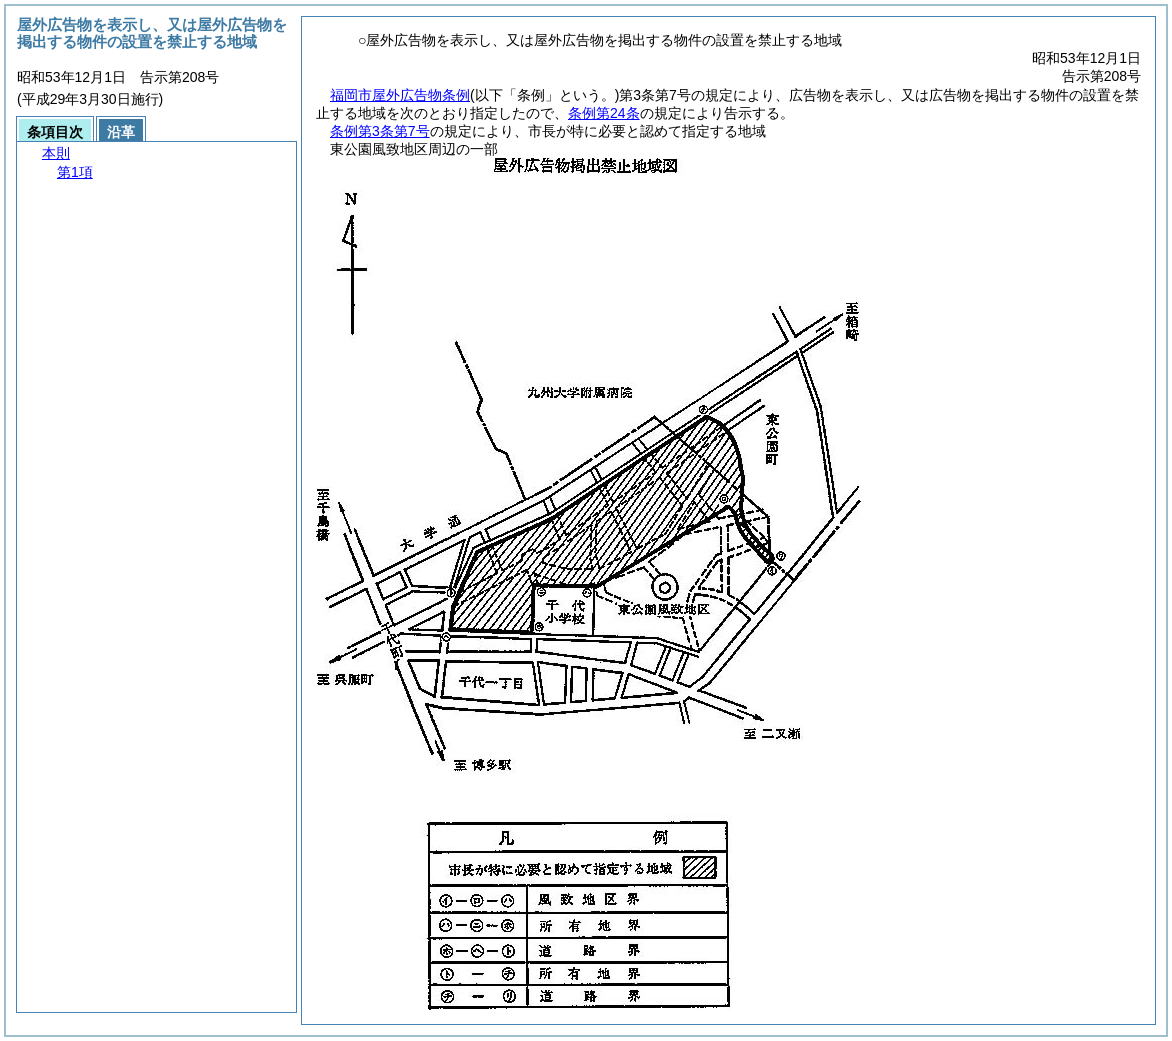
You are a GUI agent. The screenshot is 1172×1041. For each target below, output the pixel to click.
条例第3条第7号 (380, 131)
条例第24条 (604, 113)
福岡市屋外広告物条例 (400, 95)
